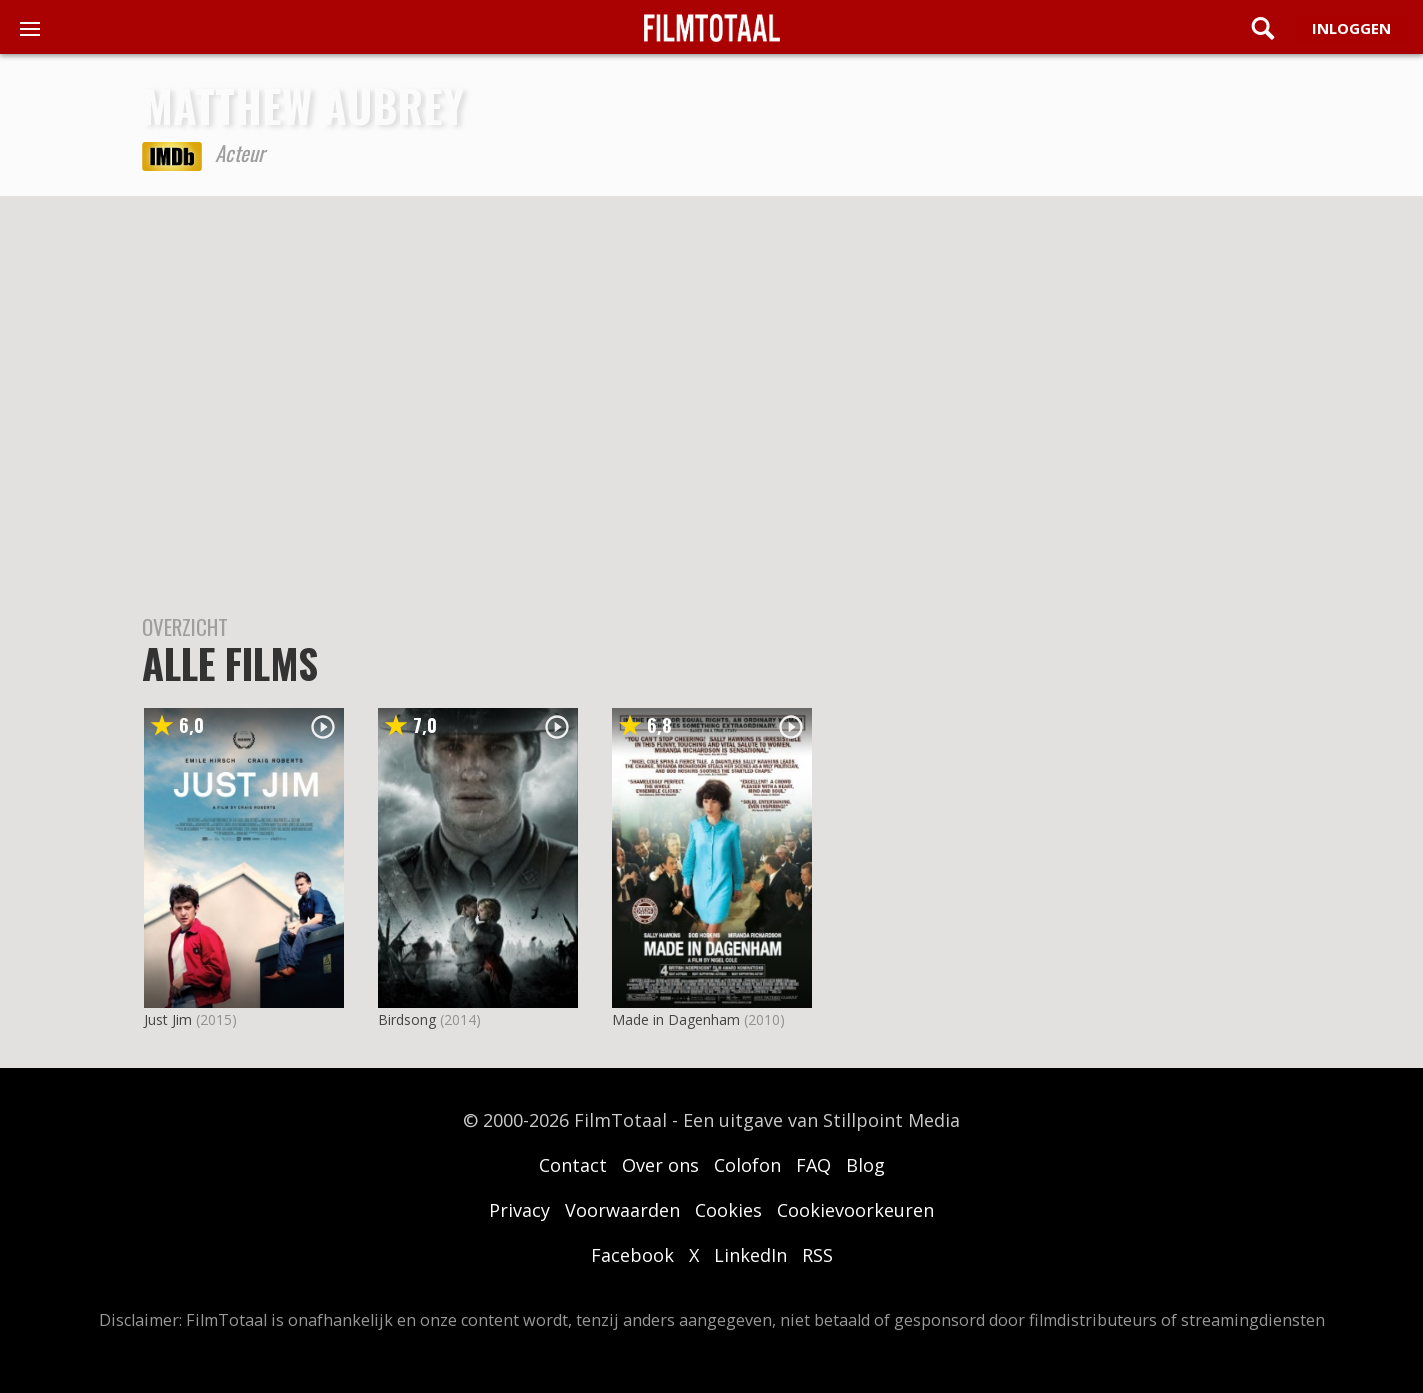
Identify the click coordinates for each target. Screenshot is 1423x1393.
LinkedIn (750, 1255)
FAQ (813, 1165)
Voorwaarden (622, 1210)
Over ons (660, 1165)
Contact (573, 1165)
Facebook (632, 1255)
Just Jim (168, 1019)
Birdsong (407, 1019)
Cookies (728, 1210)
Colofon (747, 1165)
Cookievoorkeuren (855, 1210)
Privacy (519, 1210)
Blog (865, 1165)
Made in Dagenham (676, 1019)
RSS (817, 1255)
